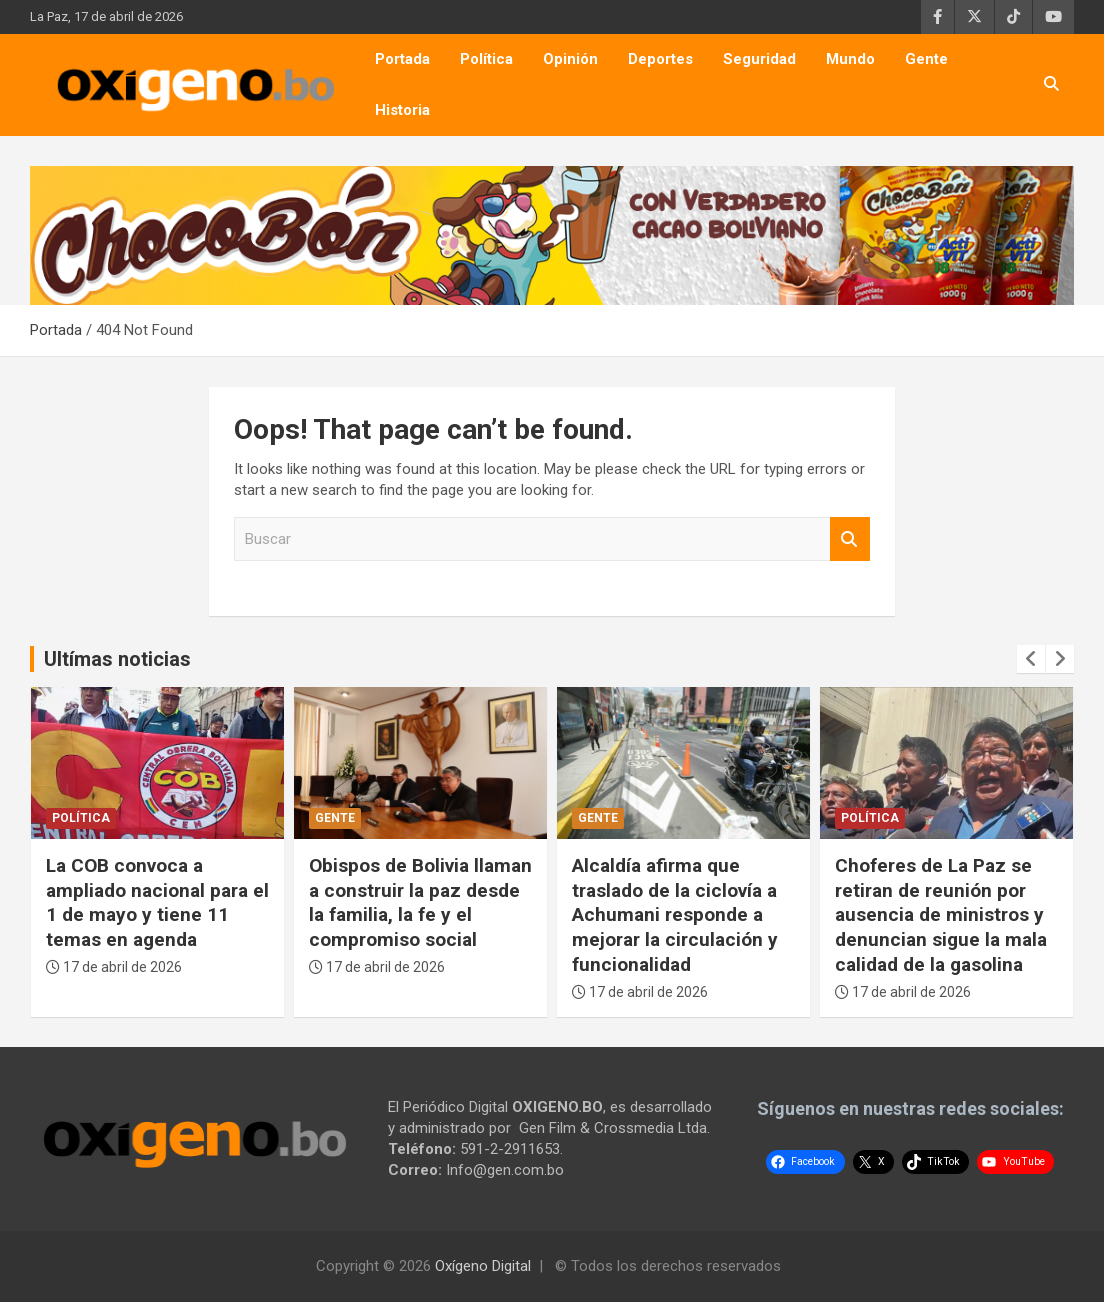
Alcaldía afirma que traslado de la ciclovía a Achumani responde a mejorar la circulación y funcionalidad (675, 915)
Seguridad (759, 59)
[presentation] (1031, 659)
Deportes (660, 59)
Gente (926, 59)
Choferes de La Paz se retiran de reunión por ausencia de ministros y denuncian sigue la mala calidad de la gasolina (941, 915)
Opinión (570, 59)
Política (486, 59)
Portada (402, 59)
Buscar (850, 539)
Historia (402, 110)
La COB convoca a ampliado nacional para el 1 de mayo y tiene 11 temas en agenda (157, 902)
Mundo (850, 59)
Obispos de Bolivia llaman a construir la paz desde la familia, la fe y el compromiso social (420, 902)
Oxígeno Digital (483, 1266)
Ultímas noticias (117, 659)
